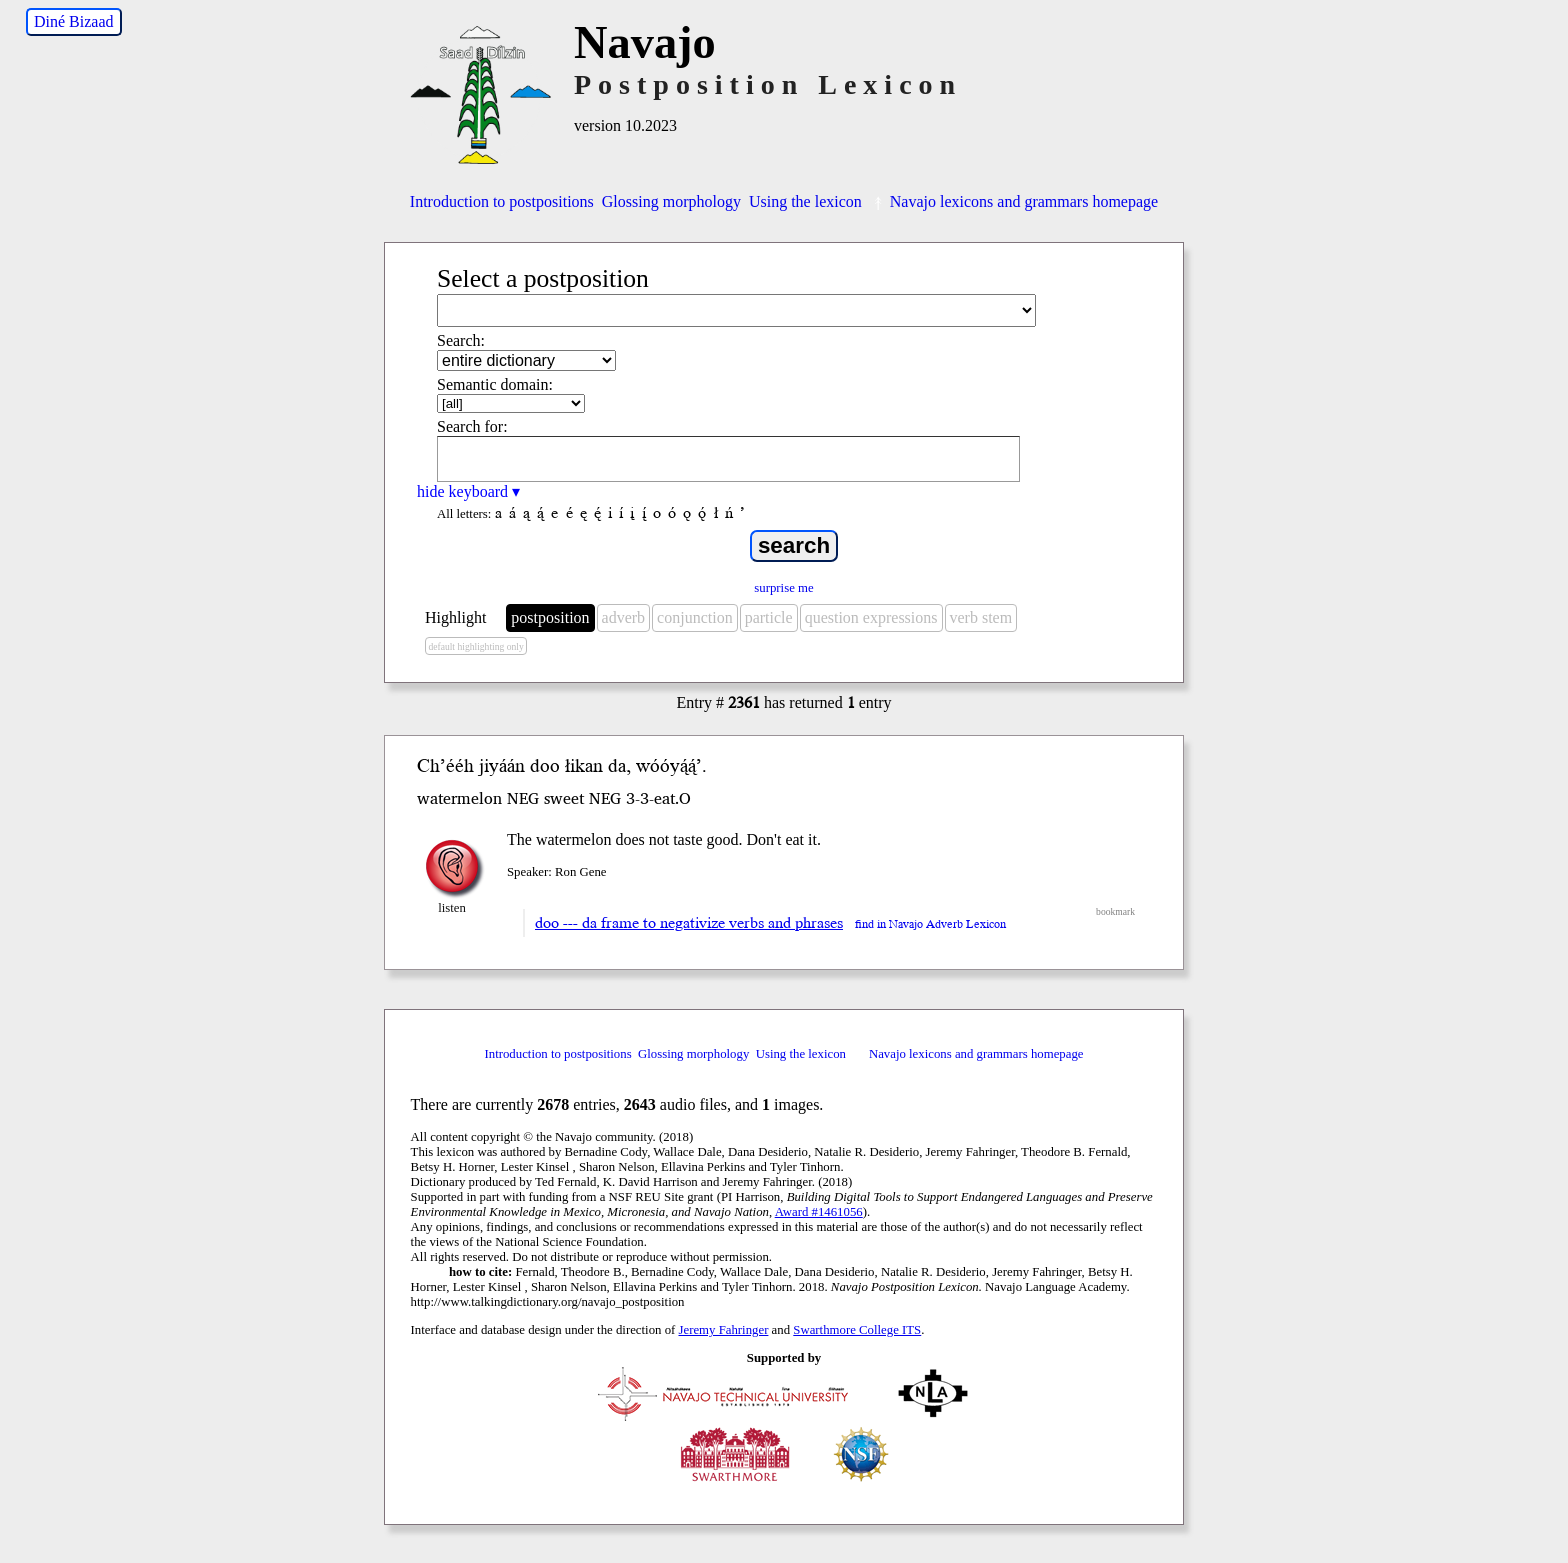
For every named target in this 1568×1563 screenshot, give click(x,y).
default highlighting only (475, 646)
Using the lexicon (805, 201)
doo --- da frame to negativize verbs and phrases (689, 923)
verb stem (981, 617)
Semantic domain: (495, 384)
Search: (461, 340)
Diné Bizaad (74, 21)
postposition (550, 617)
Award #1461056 (819, 1212)
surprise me (783, 588)
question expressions (871, 617)
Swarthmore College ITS (857, 1330)
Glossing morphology (671, 201)
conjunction (695, 617)
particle (769, 617)
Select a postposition (543, 278)
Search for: (472, 426)
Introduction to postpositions (502, 201)
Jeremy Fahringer (724, 1330)
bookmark (1115, 911)
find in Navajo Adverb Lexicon (930, 924)
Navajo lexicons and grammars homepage (1014, 201)
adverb (624, 617)
